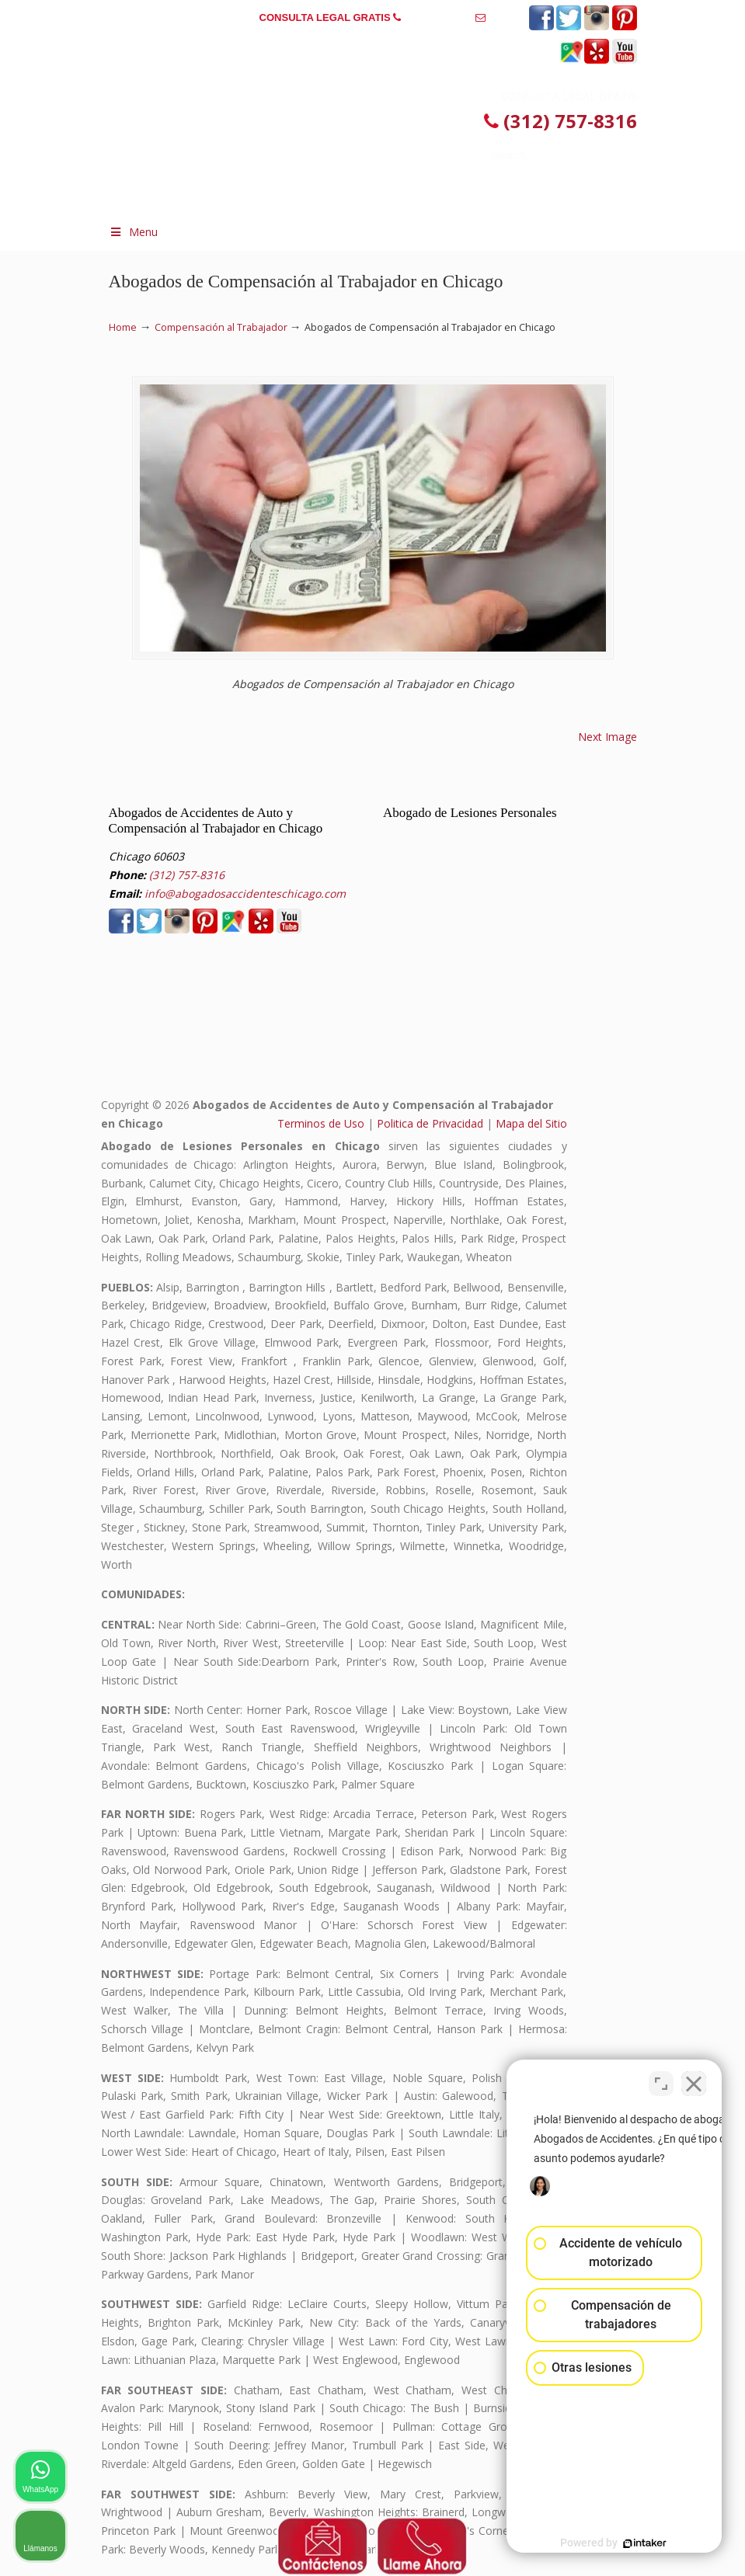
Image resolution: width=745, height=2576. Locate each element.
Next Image (607, 736)
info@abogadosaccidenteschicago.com (372, 41)
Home (123, 327)
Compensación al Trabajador (221, 327)
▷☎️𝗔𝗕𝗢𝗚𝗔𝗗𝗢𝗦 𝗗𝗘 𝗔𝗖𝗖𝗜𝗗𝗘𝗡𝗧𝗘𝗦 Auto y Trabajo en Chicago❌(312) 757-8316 (346, 122)
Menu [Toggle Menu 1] (133, 231)
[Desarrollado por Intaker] (613, 2543)
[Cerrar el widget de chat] (693, 2079)
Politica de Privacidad (430, 1123)
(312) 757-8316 (438, 17)
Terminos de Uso (320, 1123)
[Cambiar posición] (661, 2079)
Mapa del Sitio (531, 1123)
